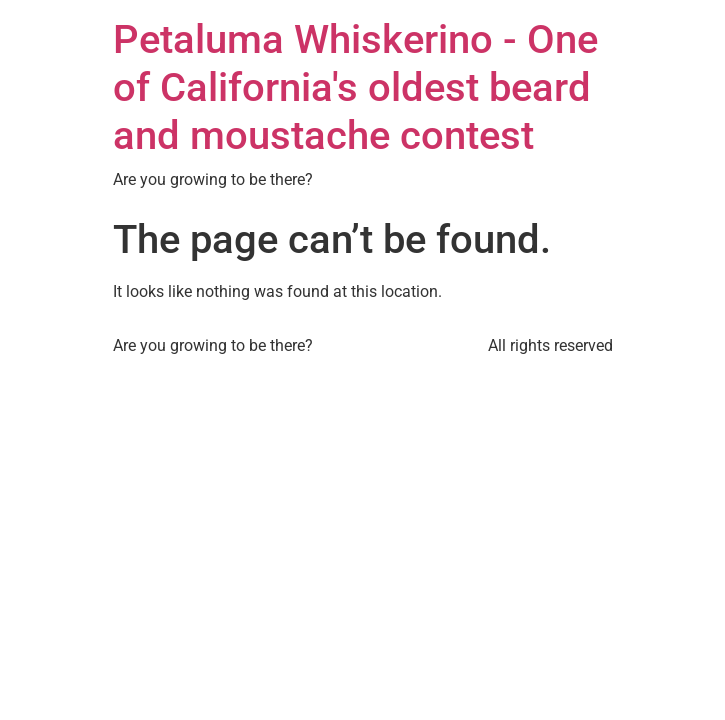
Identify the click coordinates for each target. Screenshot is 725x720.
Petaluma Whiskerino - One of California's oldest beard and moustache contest (355, 87)
